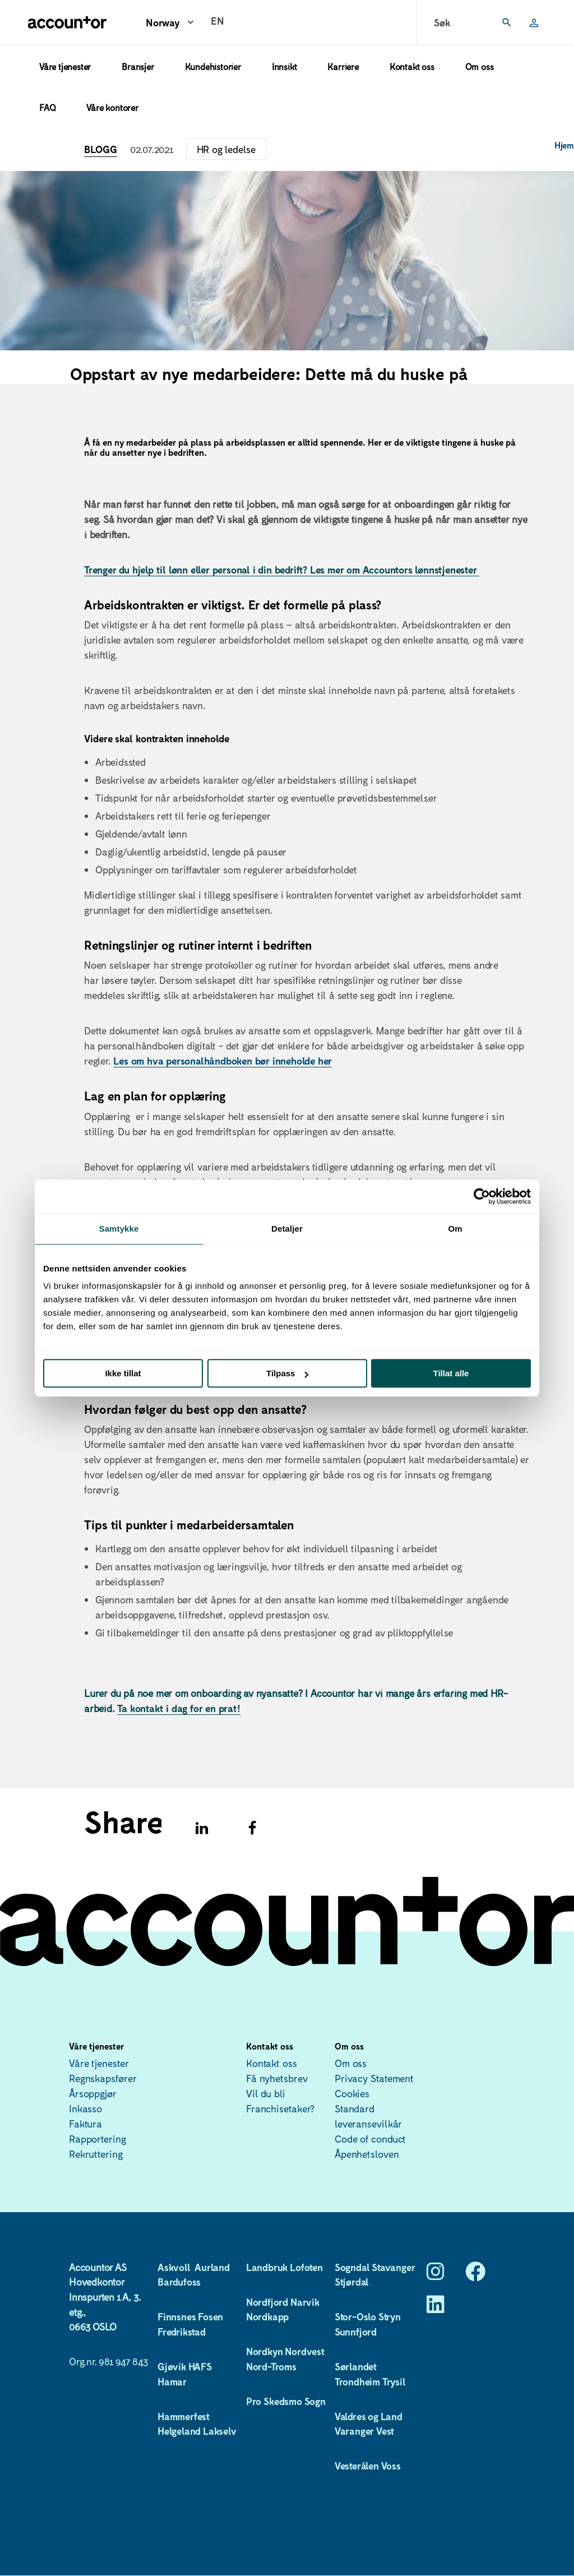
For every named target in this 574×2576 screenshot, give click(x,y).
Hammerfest (184, 2416)
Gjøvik (172, 2366)
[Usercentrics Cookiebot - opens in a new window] (482, 1196)
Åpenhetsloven (367, 2154)
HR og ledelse (226, 149)
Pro (253, 2401)
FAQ (47, 107)
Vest (385, 2431)
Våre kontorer (112, 107)
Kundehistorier (213, 66)
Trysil (394, 2381)
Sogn (315, 2401)
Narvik (305, 2302)
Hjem (564, 145)
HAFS (200, 2366)
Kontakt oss (412, 66)
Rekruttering (96, 2154)
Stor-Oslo (355, 2316)
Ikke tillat (123, 1373)
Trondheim (357, 2381)
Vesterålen (357, 2465)
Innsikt (284, 66)
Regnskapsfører (103, 2078)
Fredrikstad (183, 2331)
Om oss (479, 66)
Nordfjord (267, 2302)
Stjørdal (352, 2282)
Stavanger (393, 2267)
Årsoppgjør (93, 2093)
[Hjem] (67, 22)
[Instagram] (436, 2275)
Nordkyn (264, 2351)
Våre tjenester (65, 66)
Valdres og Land (368, 2416)
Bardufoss (179, 2282)
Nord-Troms (271, 2366)
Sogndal (352, 2267)
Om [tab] (455, 1228)
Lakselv (220, 2431)
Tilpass (287, 1373)
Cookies (352, 2093)
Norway (162, 22)
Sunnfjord (357, 2331)
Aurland (212, 2267)
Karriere (342, 66)
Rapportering (97, 2139)
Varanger (354, 2431)
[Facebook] (475, 2275)
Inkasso (85, 2108)
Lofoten (306, 2267)
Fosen (210, 2316)
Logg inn (529, 22)
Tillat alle (451, 1373)
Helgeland (179, 2431)
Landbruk (267, 2267)
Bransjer (138, 66)
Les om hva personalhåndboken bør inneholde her (222, 1061)
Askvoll (175, 2267)
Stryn (389, 2316)
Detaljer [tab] (287, 1228)
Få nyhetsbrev (277, 2078)
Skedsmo (282, 2401)
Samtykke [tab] (119, 1228)
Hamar (172, 2381)
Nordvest (304, 2351)
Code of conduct (370, 2139)
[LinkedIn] (436, 2308)
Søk (442, 22)
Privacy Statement (374, 2078)
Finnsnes (177, 2316)
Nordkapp (268, 2316)
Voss (392, 2465)
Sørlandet (356, 2366)
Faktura (85, 2123)
